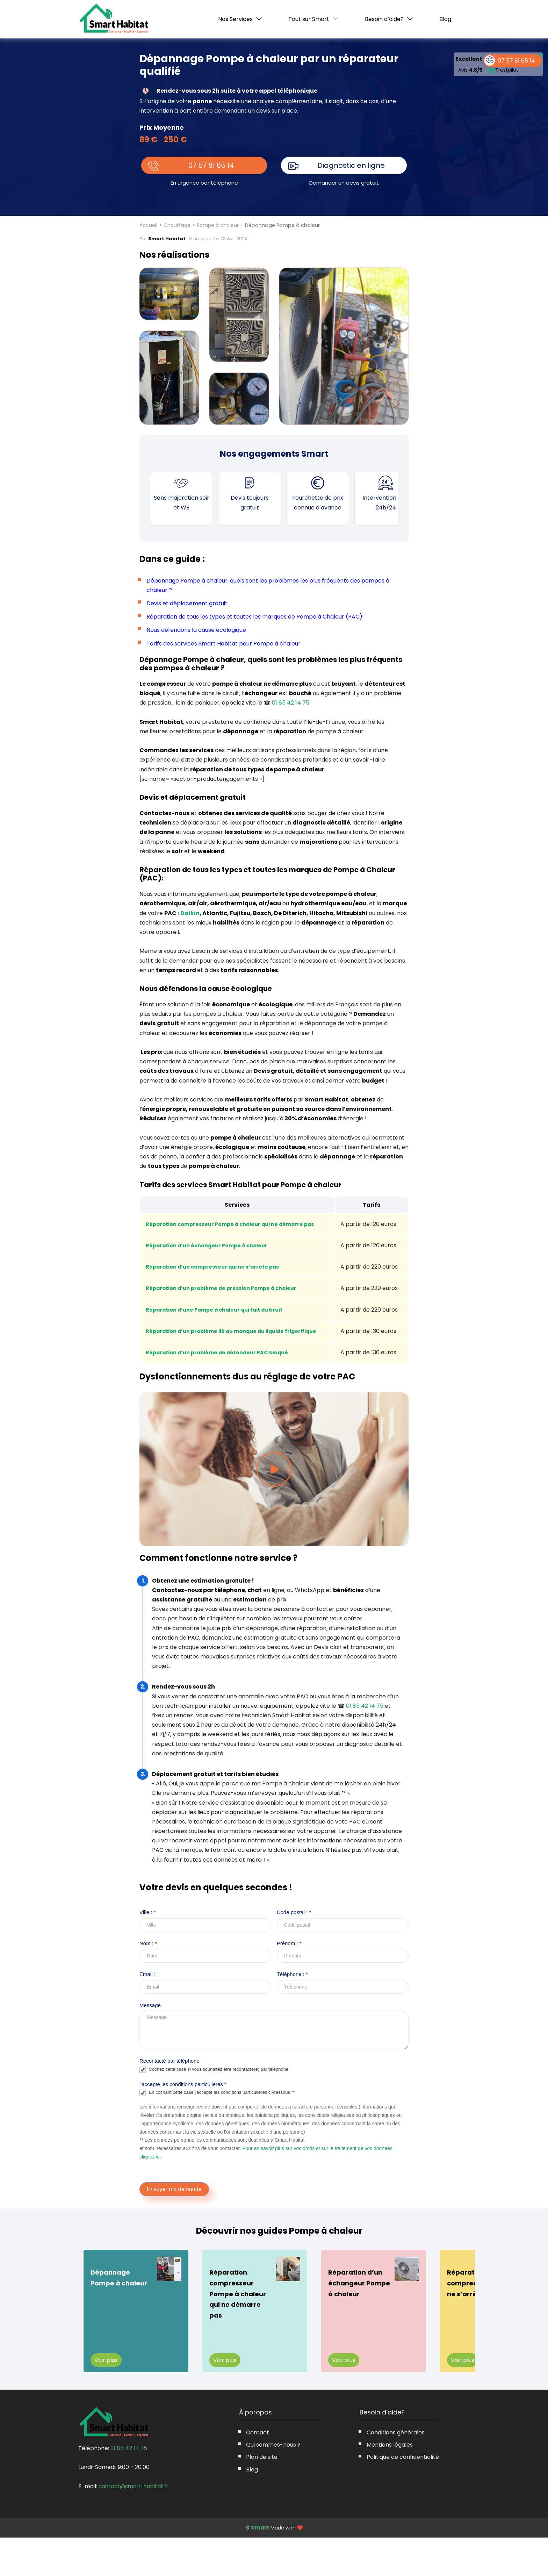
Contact (257, 2471)
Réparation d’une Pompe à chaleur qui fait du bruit (221, 1333)
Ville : (147, 1950)
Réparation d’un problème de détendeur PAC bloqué (223, 1390)
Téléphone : (292, 2012)
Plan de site (261, 2495)
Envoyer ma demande (174, 2227)
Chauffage (177, 225)
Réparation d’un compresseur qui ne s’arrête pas (218, 1272)
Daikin (190, 913)
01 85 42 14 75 (290, 703)
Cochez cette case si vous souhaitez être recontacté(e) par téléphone (213, 2108)
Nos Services (235, 19)
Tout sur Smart (308, 19)
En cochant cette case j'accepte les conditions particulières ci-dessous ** (217, 2131)
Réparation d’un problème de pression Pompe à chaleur (228, 1302)
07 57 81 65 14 (212, 165)
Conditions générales (396, 2471)
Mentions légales (390, 2483)
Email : (147, 2012)
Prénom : (289, 1981)
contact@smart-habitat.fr (135, 2524)
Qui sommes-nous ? (273, 2483)
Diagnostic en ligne (351, 165)
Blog (445, 19)
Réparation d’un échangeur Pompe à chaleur (213, 1245)
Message (150, 2043)
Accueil (148, 225)
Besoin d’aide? (384, 19)
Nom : (148, 1981)
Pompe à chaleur (218, 225)
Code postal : (294, 1950)
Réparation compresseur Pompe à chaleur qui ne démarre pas (238, 1224)
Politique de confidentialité (403, 2495)
